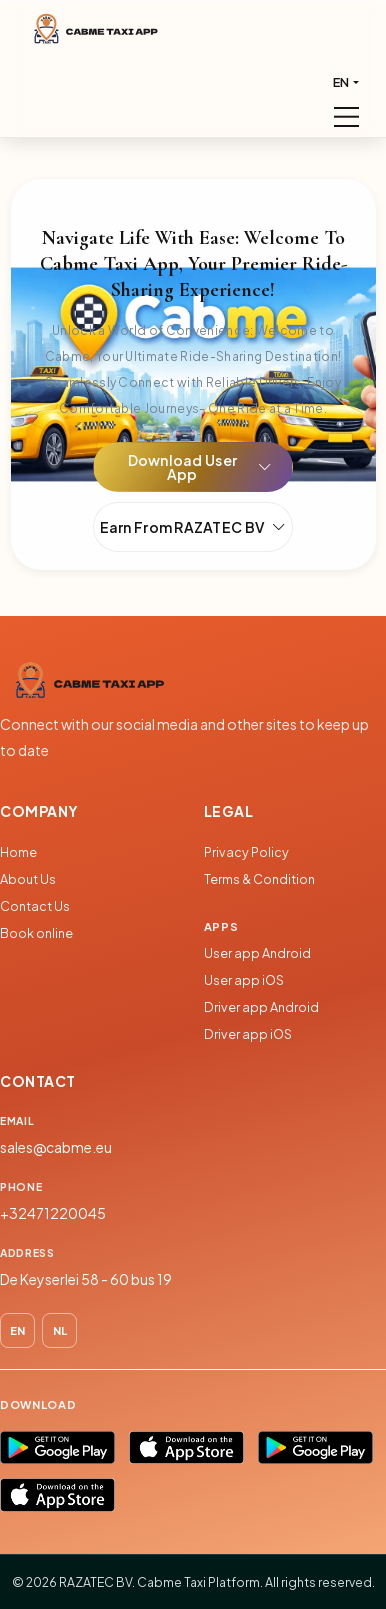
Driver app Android (261, 1007)
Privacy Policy (246, 852)
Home (18, 852)
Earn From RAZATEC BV (193, 527)
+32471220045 (53, 1213)
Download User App (200, 467)
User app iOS (244, 980)
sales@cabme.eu (56, 1147)
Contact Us (35, 906)
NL (60, 1330)
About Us (28, 879)
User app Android (257, 953)
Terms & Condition (259, 879)
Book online (36, 933)
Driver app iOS (248, 1034)
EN (341, 82)
